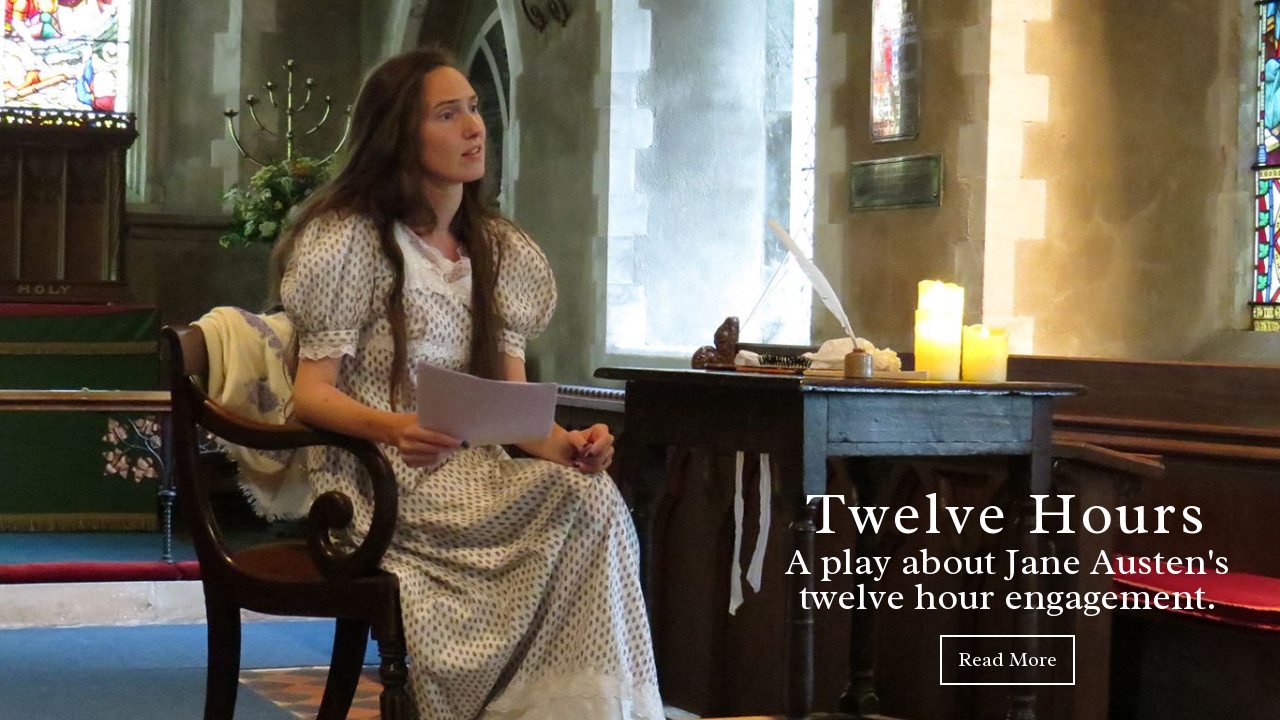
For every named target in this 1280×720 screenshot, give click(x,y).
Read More (1007, 659)
